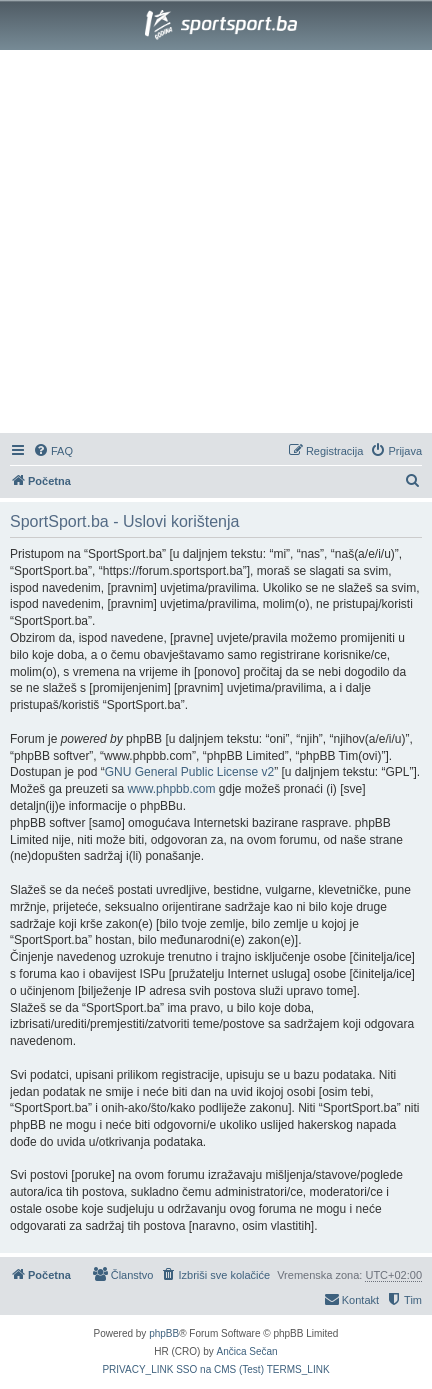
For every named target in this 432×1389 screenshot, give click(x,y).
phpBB (164, 1333)
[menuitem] (53, 451)
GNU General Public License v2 (189, 772)
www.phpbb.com (171, 789)
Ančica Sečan (247, 1351)
